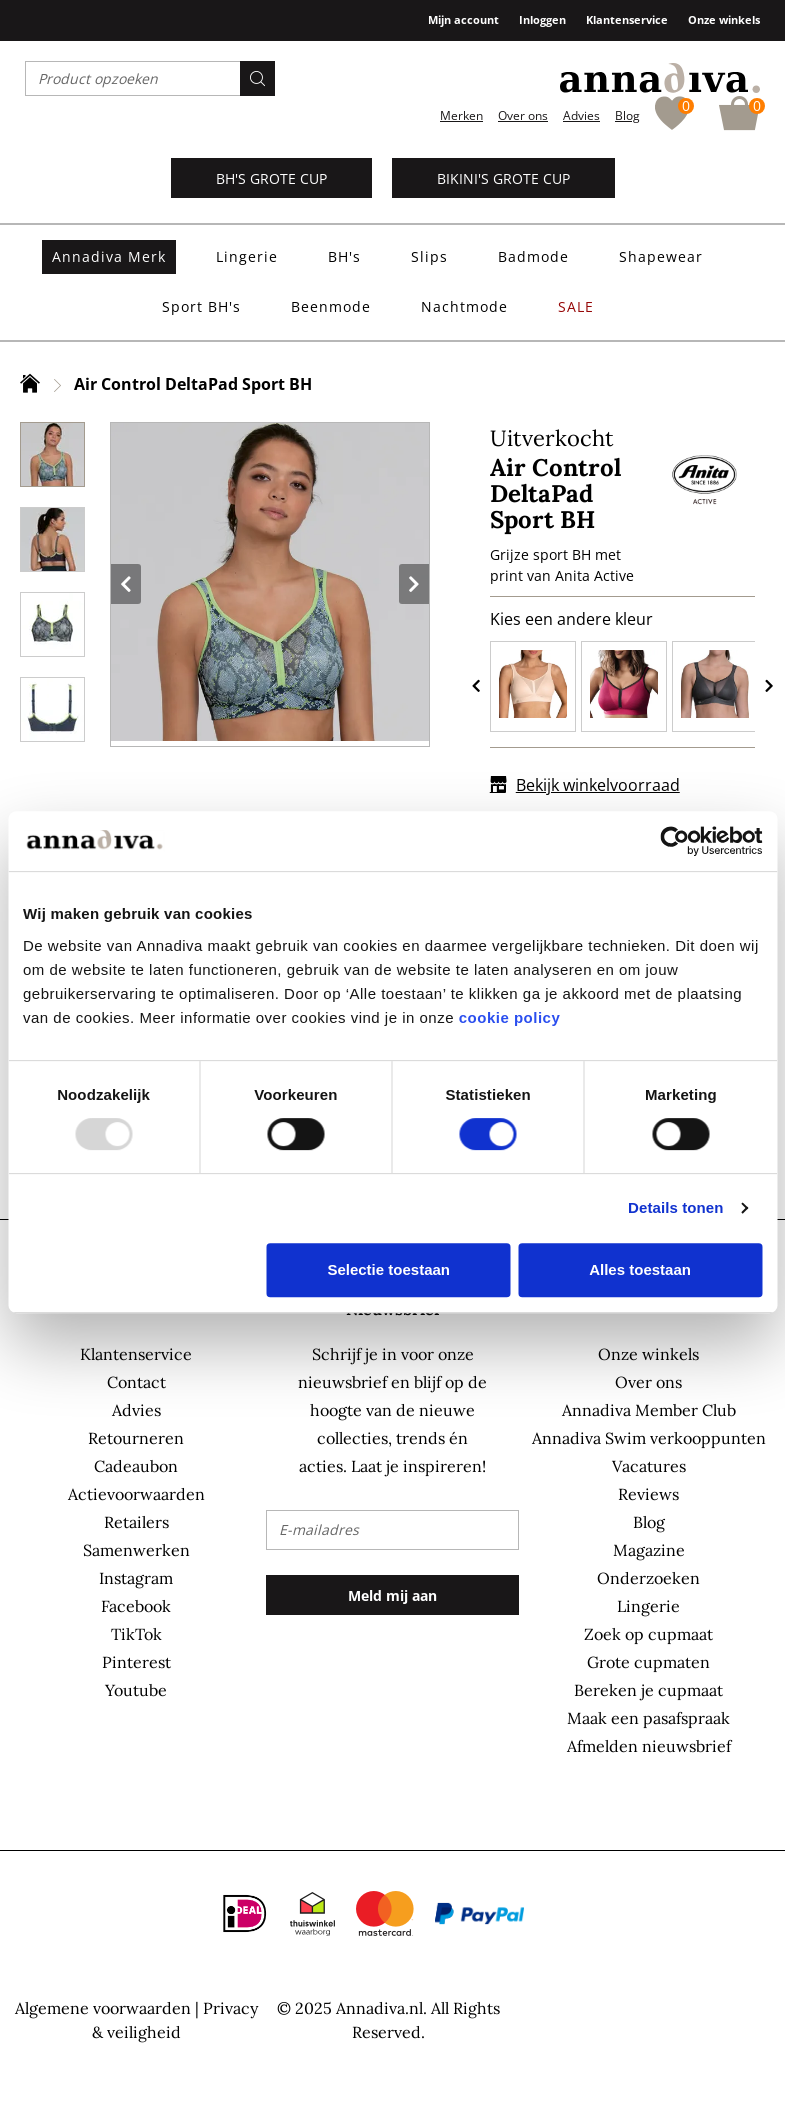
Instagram (136, 1578)
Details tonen (675, 1207)
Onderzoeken (648, 1578)
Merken (461, 115)
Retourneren (136, 1438)
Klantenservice (627, 19)
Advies (581, 115)
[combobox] (150, 78)
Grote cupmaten (648, 1662)
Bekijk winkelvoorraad (585, 785)
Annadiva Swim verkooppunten (649, 1438)
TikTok (136, 1634)
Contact (136, 1382)
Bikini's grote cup (503, 178)
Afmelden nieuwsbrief (649, 1746)
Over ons (523, 115)
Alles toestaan (640, 1269)
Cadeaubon (136, 1466)
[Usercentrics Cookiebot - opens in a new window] (674, 841)
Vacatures (649, 1466)
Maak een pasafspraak (648, 1718)
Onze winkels (724, 19)
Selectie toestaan (388, 1269)
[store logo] (660, 78)
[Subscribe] (392, 1595)
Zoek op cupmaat (648, 1634)
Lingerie (648, 1606)
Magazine (649, 1550)
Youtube (136, 1690)
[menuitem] (109, 257)
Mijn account (463, 19)
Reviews (648, 1494)
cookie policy (510, 1017)
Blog (627, 115)
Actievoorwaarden (136, 1494)
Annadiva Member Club (649, 1410)
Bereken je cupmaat (648, 1690)
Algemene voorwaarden (103, 2008)
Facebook (136, 1606)
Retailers (136, 1522)
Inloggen (542, 19)
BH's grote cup (271, 178)
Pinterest (136, 1662)
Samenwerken (136, 1550)
